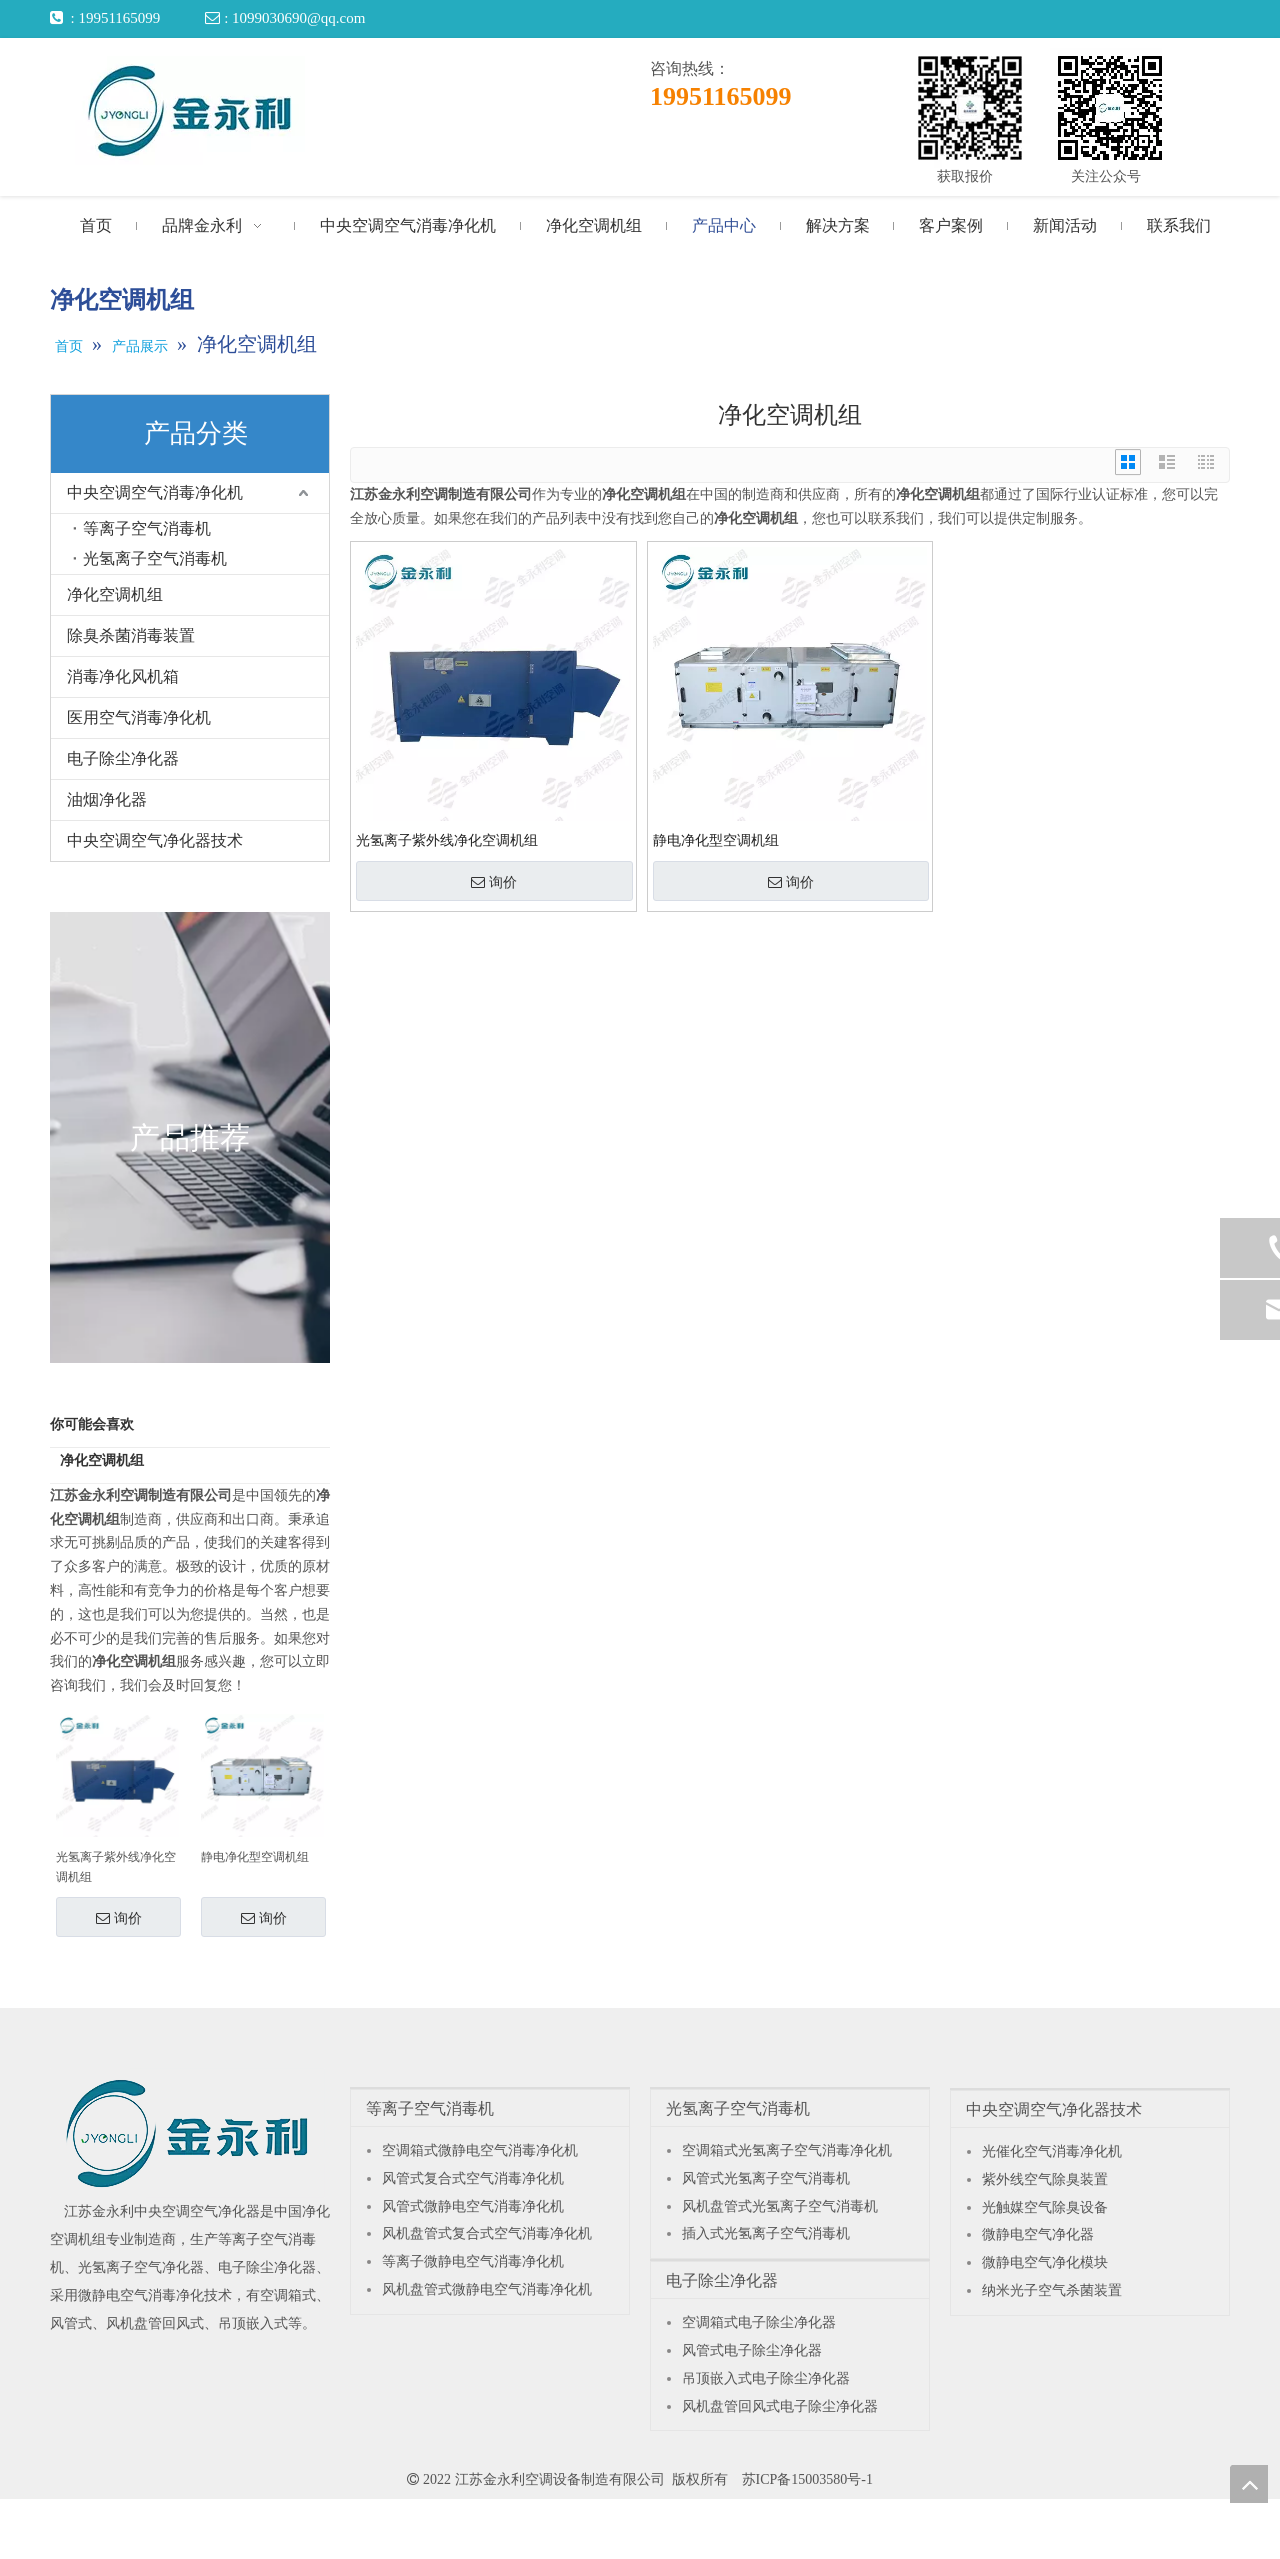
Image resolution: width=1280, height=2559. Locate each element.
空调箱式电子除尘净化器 (759, 2322)
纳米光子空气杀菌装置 (1052, 2290)
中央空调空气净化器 (197, 2211)
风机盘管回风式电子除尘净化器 (780, 2406)
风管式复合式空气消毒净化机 (473, 2178)
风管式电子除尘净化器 (752, 2350)
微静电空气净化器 (1038, 2234)
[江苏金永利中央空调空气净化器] (187, 2133)
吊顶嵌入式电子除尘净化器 (766, 2378)
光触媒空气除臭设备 (1045, 2207)
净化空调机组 (115, 594)
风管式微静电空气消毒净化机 (473, 2206)
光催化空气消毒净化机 (1052, 2151)
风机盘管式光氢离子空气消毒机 (780, 2206)
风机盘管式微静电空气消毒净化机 (487, 2289)
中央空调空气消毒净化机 (155, 492)
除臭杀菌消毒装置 (131, 635)
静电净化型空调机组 (255, 1857)
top (1249, 2484)
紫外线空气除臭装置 (1045, 2179)
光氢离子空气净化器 (141, 2267)
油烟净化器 (107, 799)
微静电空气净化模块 (1045, 2262)
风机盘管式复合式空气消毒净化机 (487, 2233)
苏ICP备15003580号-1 (807, 2479)
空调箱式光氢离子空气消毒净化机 (787, 2150)
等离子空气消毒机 (147, 528)
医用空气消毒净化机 (139, 717)
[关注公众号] (1110, 108)
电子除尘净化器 (123, 758)
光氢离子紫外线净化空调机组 (116, 1867)
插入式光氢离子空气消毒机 (766, 2233)
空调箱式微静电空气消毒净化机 (480, 2150)
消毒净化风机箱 (123, 676)
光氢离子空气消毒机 (155, 558)
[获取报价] (970, 108)
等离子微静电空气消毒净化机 (473, 2261)
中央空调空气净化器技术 (155, 840)
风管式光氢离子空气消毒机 (766, 2178)
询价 (119, 1918)
